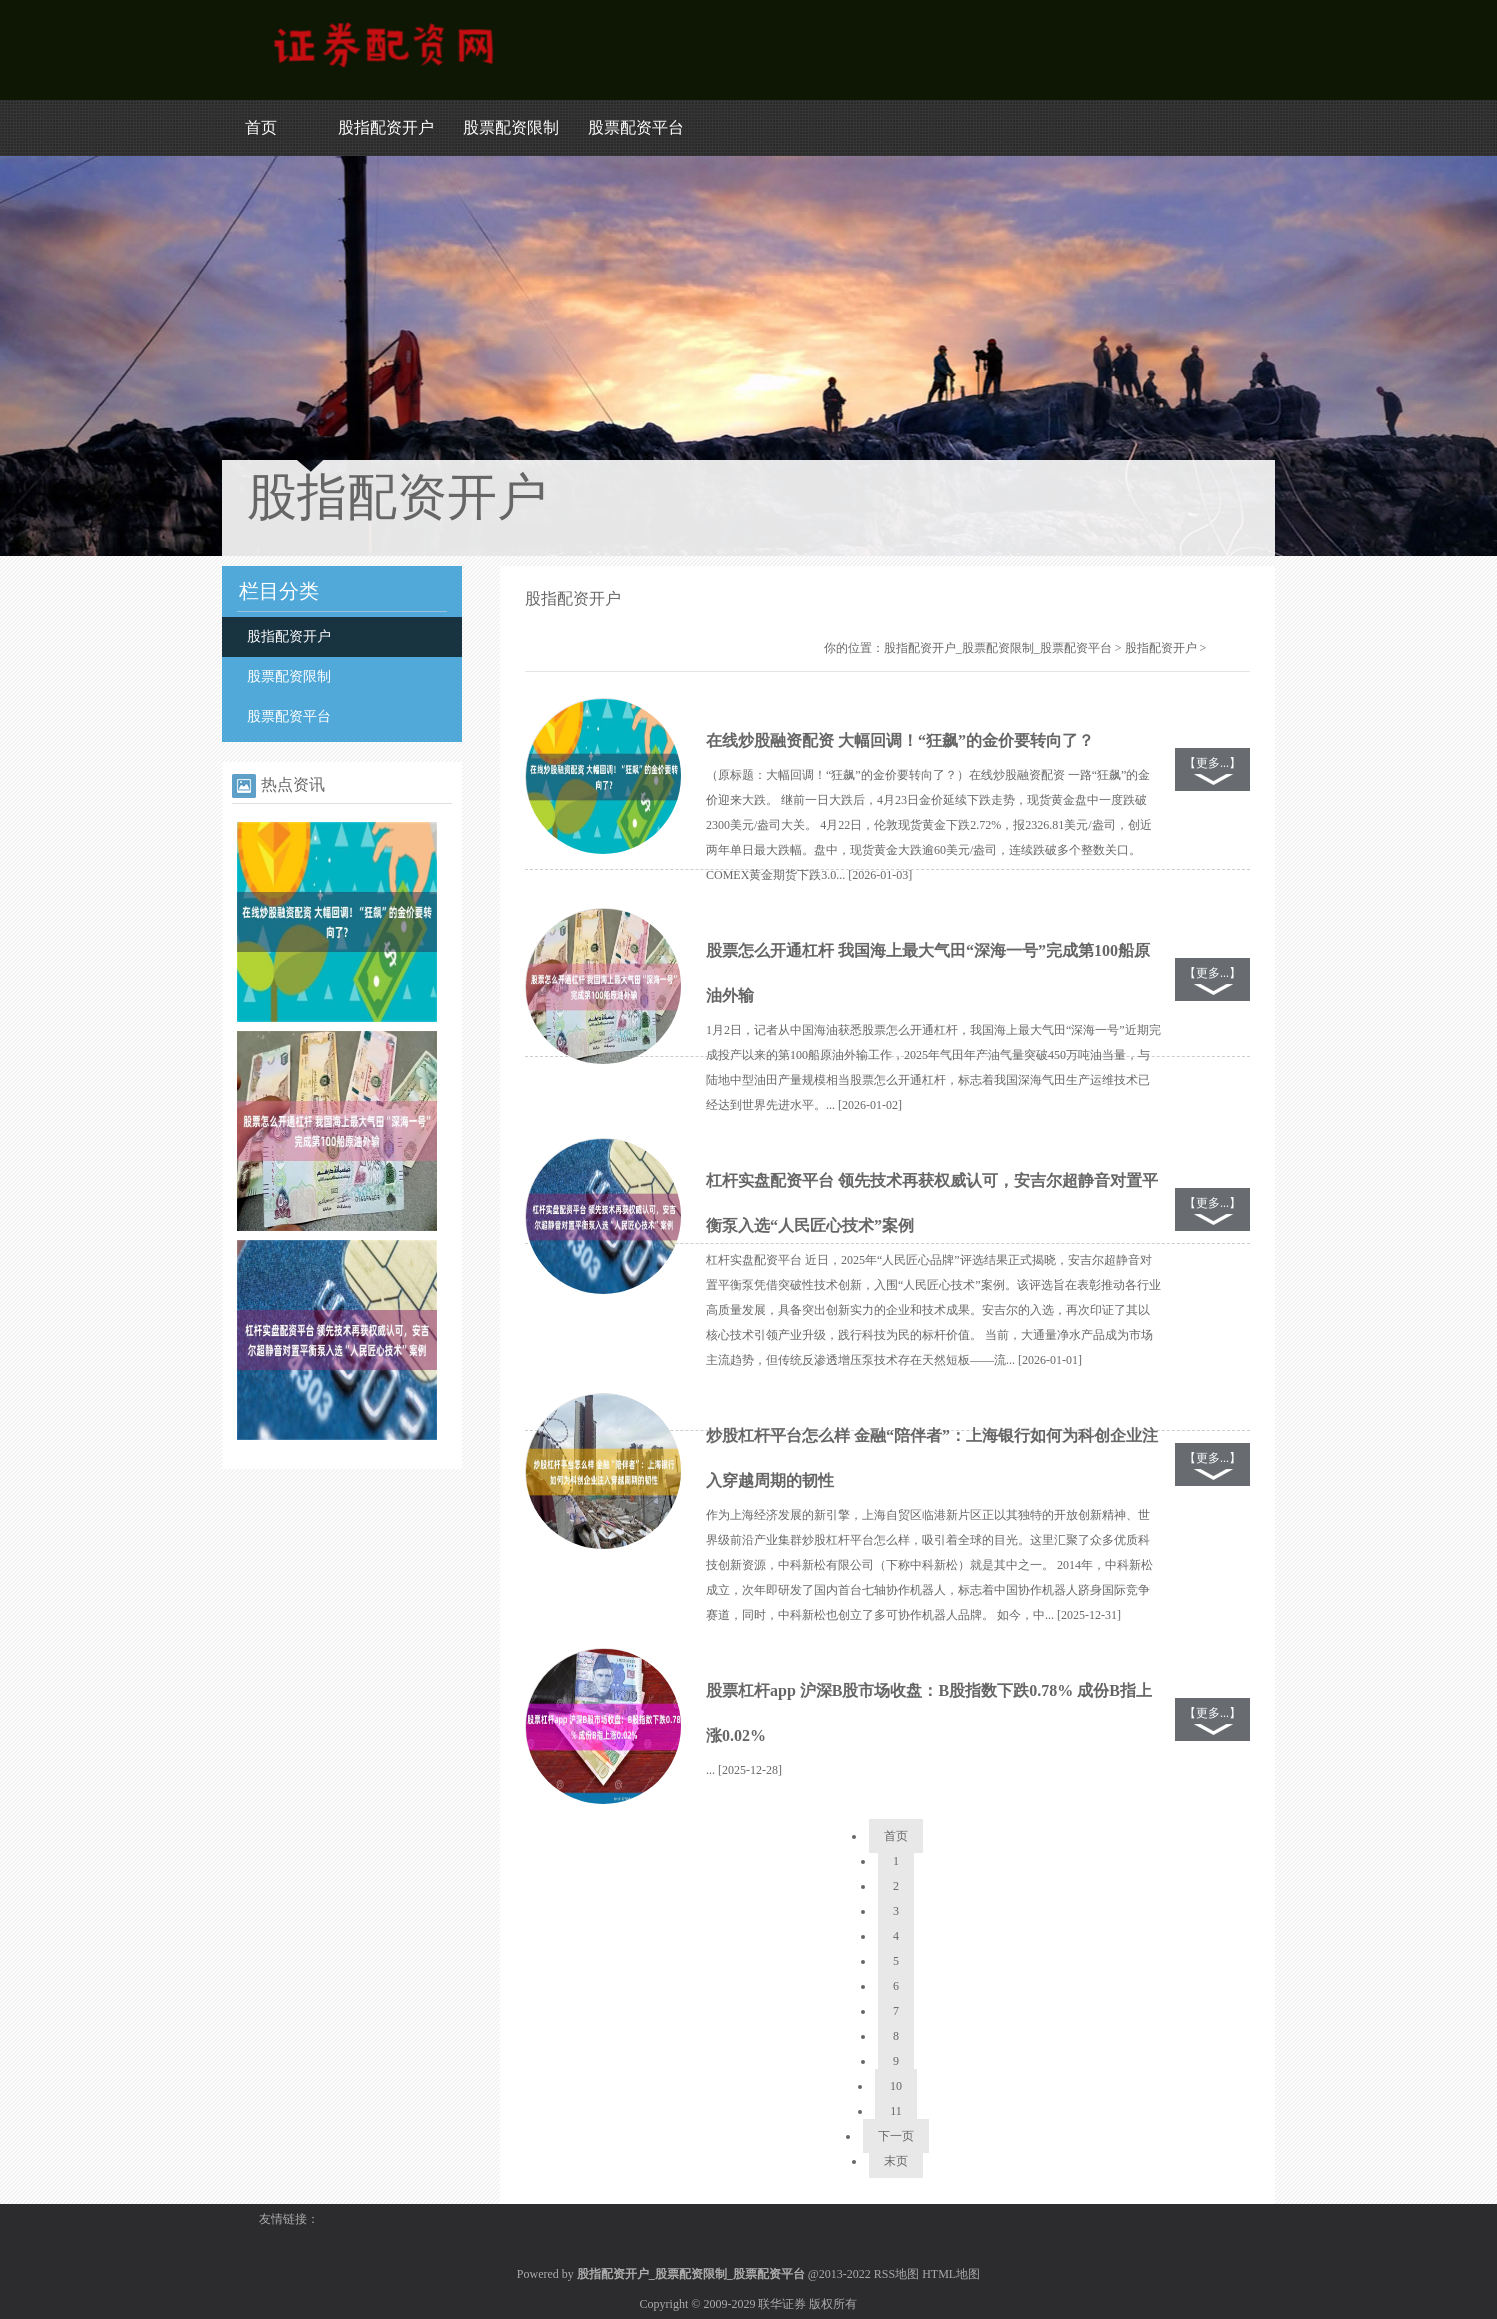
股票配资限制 (511, 127)
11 (896, 2111)
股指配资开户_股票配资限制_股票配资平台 (998, 648)
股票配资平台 (636, 127)
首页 (261, 127)
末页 (896, 2161)
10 (896, 2086)
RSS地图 (896, 2274)
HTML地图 (951, 2274)
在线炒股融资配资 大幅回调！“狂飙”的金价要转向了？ (900, 740)
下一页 (896, 2136)
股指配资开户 (386, 127)
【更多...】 (1212, 763)
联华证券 (782, 2304)
